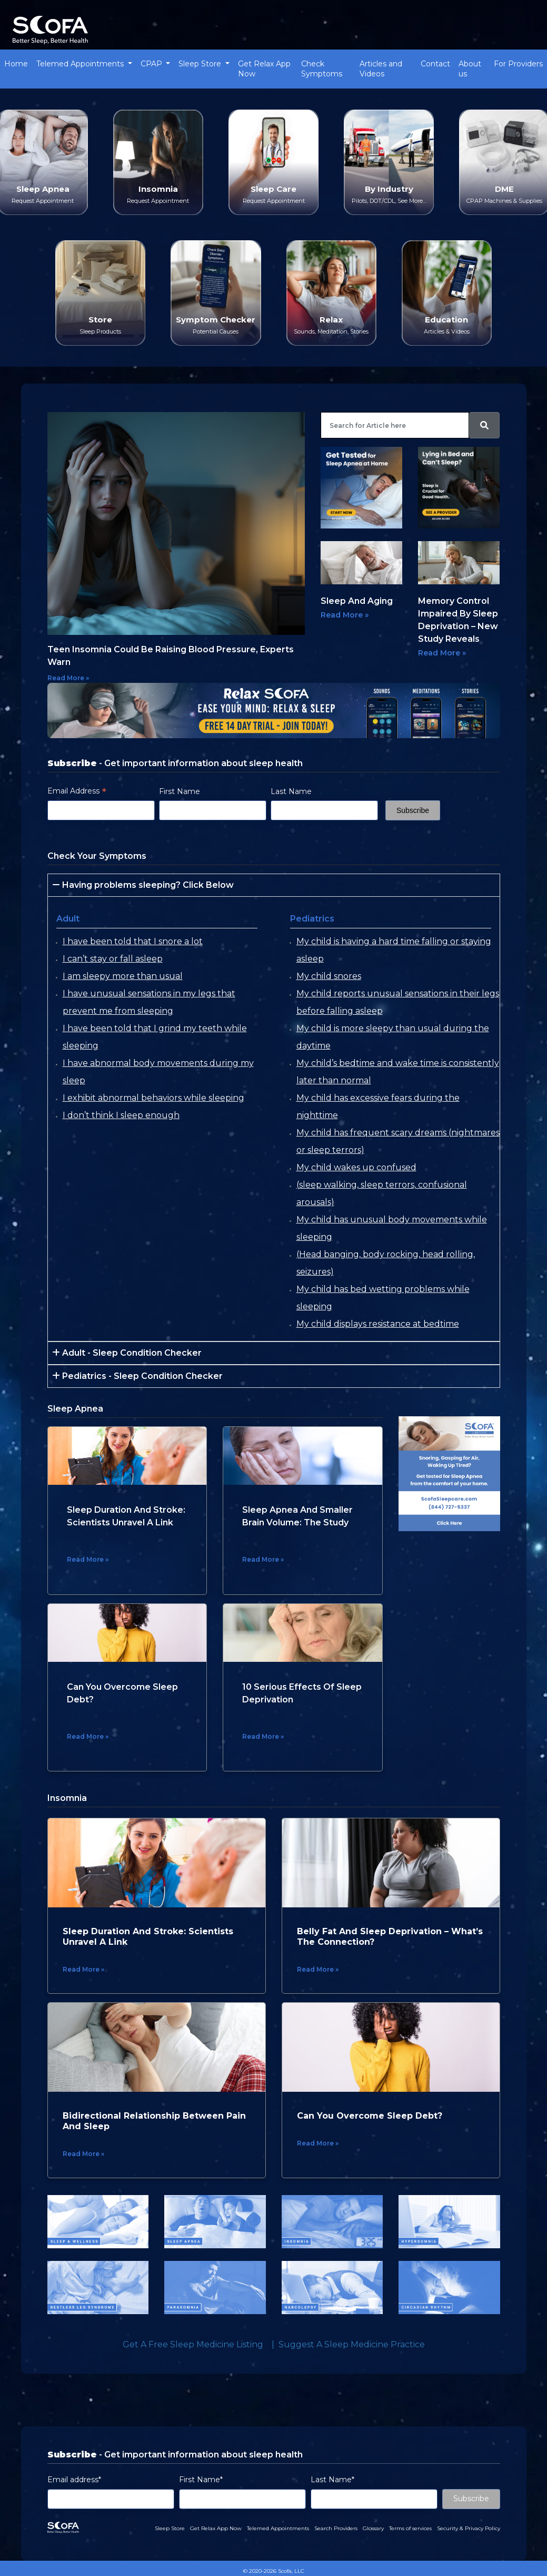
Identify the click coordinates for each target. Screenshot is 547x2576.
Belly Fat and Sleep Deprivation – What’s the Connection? (390, 1936)
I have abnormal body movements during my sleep (158, 1071)
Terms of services (410, 2528)
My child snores (328, 976)
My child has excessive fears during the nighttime (378, 1106)
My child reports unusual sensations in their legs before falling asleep (397, 1002)
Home (16, 63)
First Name (179, 791)
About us (470, 69)
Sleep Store (170, 2528)
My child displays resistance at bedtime (377, 1324)
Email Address (76, 791)
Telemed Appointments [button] (81, 63)
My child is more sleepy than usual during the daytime (392, 1037)
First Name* (201, 2479)
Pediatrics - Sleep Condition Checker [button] (137, 1376)
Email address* (74, 2479)
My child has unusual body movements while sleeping (391, 1228)
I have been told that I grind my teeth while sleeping (155, 1037)
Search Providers (335, 2528)
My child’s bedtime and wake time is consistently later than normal (397, 1071)
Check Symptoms (321, 69)
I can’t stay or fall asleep (113, 959)
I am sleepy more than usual (123, 976)
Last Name (291, 791)
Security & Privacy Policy (468, 2528)
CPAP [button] (152, 63)
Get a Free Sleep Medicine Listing (193, 2344)
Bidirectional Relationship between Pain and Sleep (154, 2121)
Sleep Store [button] (200, 63)
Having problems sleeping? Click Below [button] (143, 885)
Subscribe (471, 2498)
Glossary (373, 2528)
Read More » (68, 678)
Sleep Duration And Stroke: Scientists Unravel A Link (148, 1936)
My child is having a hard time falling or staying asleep (393, 950)
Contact (435, 63)
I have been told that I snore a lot (133, 941)
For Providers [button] (518, 63)
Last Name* (332, 2479)
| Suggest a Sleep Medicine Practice (346, 2344)
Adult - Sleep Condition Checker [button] (127, 1353)
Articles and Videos (381, 69)
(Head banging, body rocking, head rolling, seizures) (385, 1263)
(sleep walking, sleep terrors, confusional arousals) (381, 1193)
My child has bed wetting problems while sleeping (383, 1297)
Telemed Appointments (278, 2528)
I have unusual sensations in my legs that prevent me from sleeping (149, 1002)
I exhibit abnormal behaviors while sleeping (153, 1098)
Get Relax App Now (264, 69)
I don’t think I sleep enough (121, 1115)
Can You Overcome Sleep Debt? (369, 2116)
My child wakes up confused (356, 1167)
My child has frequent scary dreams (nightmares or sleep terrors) (398, 1141)
